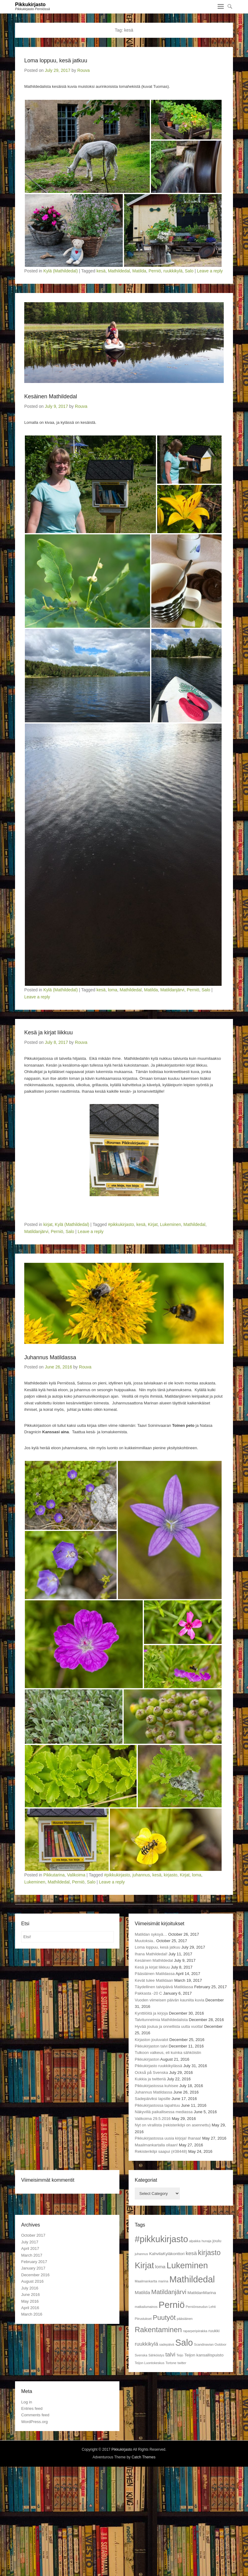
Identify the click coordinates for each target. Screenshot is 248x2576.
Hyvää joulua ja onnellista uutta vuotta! (169, 2026)
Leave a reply (210, 270)
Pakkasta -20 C (148, 1993)
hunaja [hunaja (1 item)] (206, 2241)
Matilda (139, 270)
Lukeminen (170, 1224)
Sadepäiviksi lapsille (152, 2098)
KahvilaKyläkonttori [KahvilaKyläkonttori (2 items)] (166, 2253)
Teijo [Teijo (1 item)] (179, 2355)
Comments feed (35, 2415)
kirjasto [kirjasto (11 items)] (209, 2253)
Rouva (83, 70)
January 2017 (33, 2268)
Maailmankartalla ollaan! (156, 2145)
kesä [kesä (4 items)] (191, 2253)
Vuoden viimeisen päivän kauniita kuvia (169, 2000)
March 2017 (31, 2255)
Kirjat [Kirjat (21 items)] (144, 2265)
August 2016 (32, 2281)
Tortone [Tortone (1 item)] (170, 2363)
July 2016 (29, 2288)
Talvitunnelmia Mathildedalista (161, 2019)
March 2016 (31, 2314)
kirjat (47, 1224)
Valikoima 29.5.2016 (153, 2118)
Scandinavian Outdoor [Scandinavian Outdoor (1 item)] (210, 2344)
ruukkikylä (172, 270)
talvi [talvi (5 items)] (170, 2354)
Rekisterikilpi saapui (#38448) (161, 2151)
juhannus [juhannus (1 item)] (141, 2254)
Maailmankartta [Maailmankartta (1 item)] (146, 2281)
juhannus (141, 1874)
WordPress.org (34, 2421)
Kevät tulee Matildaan (154, 1980)
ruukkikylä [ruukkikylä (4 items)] (146, 2344)
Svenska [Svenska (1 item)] (141, 2355)
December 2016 (35, 2275)
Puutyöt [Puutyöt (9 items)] (164, 2317)
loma (112, 989)
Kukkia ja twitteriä (150, 2079)
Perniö (155, 270)
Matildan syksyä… (151, 1934)
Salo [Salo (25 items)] (184, 2343)
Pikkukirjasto (30, 4)
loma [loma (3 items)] (160, 2266)
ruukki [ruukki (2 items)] (213, 2330)
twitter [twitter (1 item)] (181, 2363)
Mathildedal (119, 270)
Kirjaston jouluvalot (151, 2039)
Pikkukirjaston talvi (151, 2046)
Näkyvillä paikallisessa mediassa (164, 2112)
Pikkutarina (53, 1874)
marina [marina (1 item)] (163, 2281)
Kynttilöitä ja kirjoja (151, 2013)
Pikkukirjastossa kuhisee (156, 2085)
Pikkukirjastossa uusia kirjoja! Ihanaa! (168, 2138)
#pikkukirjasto (121, 1224)
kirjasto (170, 1874)
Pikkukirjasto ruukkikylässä (158, 2065)
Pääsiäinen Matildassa (155, 1973)
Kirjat (153, 1224)
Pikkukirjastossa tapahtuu (157, 2105)
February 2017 (34, 2261)
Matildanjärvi (172, 989)
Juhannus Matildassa (50, 1357)
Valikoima (76, 1874)
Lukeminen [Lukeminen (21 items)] (187, 2265)
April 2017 (30, 2248)
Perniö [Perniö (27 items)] (172, 2305)
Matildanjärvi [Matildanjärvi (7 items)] (168, 2292)
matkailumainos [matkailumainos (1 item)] (146, 2307)
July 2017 (29, 2242)
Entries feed (31, 2408)
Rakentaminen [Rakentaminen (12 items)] (158, 2329)
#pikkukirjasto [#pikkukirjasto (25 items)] (161, 2239)
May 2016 (30, 2301)
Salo (189, 270)
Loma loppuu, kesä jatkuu (55, 60)
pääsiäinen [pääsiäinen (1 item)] (185, 2318)
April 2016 (30, 2307)
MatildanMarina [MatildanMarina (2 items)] (202, 2292)
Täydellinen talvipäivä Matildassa (164, 1987)
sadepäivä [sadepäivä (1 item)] (166, 2344)
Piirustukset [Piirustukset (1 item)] (143, 2318)
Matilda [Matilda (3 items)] (142, 2292)
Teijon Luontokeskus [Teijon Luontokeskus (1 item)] (150, 2363)
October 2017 (33, 2235)
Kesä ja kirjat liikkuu (48, 1032)
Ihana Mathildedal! (151, 1954)
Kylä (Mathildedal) (60, 270)
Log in (26, 2402)
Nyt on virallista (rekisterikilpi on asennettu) (173, 2125)
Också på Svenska (151, 2072)
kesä (101, 270)
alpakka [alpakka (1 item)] (194, 2241)
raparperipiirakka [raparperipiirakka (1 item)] (195, 2331)
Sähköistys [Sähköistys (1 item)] (157, 2355)
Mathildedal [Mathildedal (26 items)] (192, 2279)
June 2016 (30, 2294)
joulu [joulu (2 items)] (216, 2240)
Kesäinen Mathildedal (50, 396)
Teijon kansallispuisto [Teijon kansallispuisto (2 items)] (204, 2355)
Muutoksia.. (145, 1940)
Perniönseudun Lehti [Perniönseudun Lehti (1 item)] (201, 2307)
